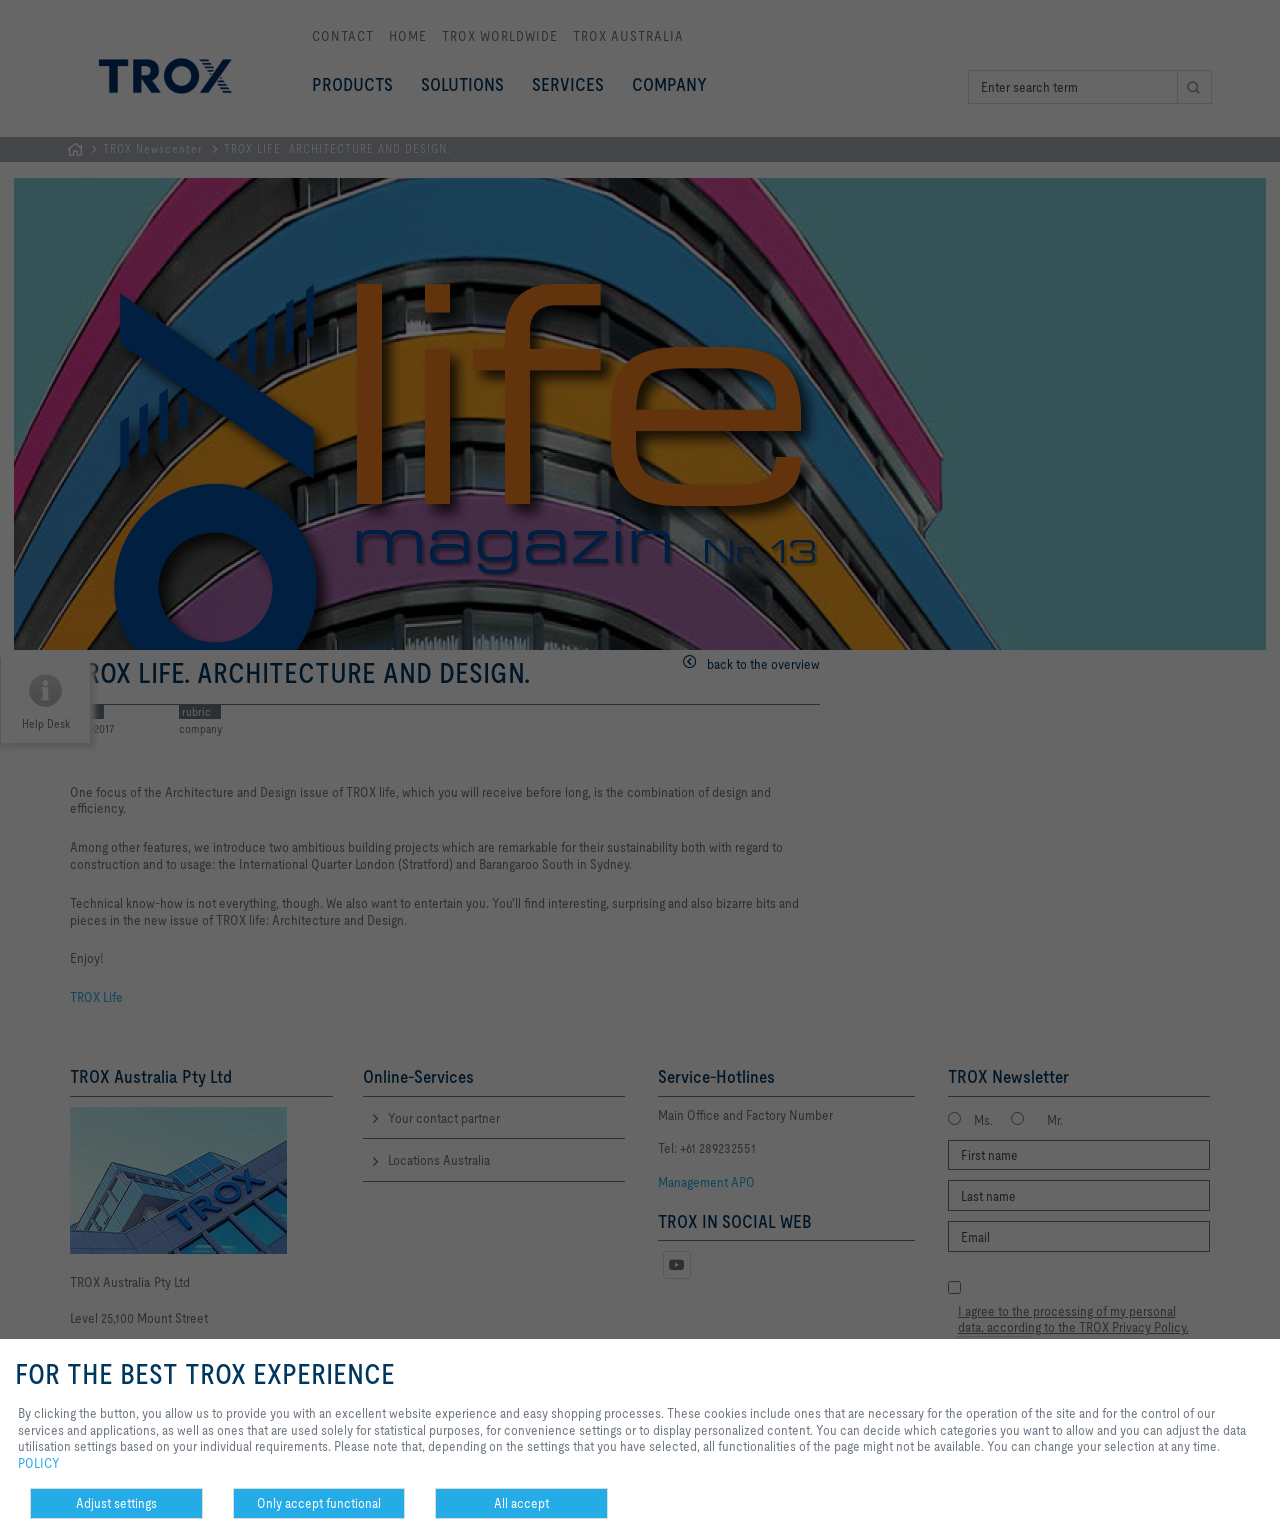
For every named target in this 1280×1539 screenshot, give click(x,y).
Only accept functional (319, 1503)
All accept (521, 1503)
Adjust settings (116, 1503)
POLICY (39, 1463)
